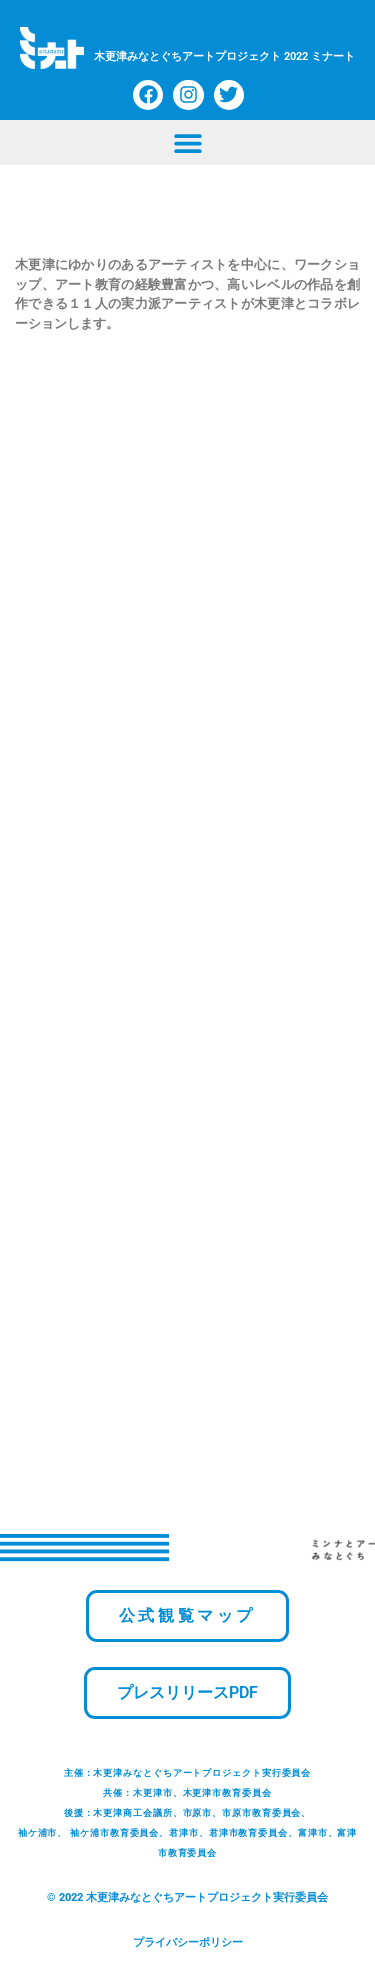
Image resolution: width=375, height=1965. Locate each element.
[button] (187, 142)
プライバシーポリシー (188, 1942)
